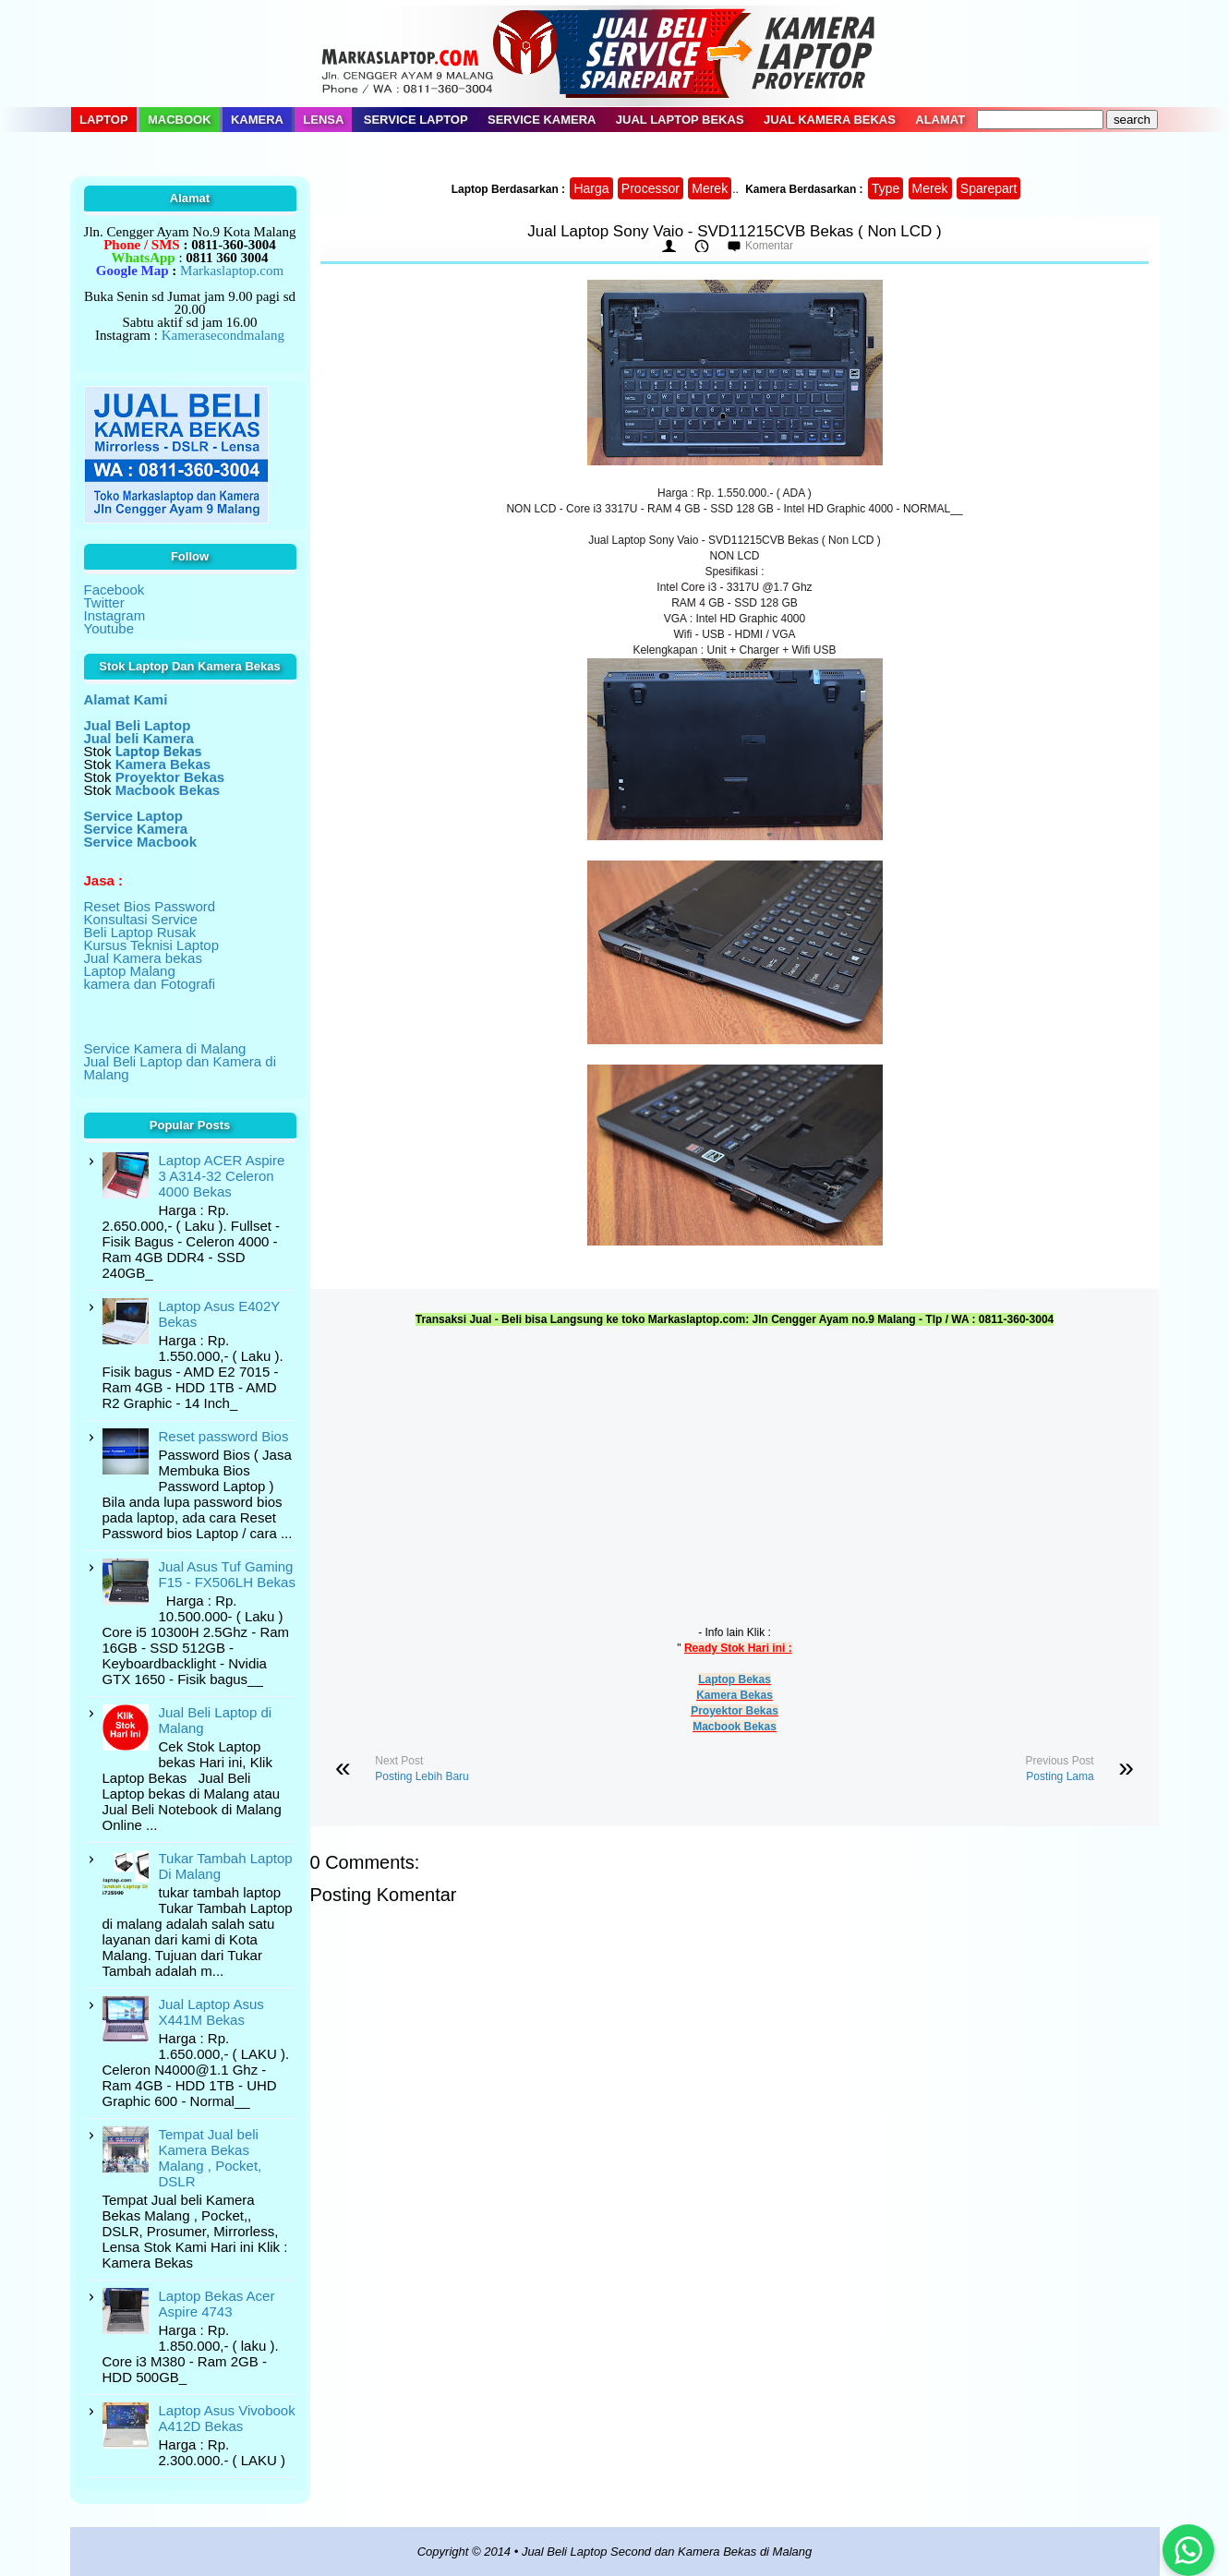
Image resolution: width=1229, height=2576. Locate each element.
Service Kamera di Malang (165, 1048)
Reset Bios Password (150, 906)
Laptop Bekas (734, 1679)
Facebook (114, 589)
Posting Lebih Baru (421, 1776)
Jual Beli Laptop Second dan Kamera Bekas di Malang (667, 2551)
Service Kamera (542, 119)
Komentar (769, 245)
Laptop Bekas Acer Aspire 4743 (217, 2303)
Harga (590, 188)
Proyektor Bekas (734, 1710)
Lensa (323, 119)
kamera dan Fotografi (150, 984)
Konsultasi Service (141, 919)
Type (885, 188)
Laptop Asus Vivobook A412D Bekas (227, 2418)
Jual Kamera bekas (143, 958)
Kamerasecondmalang (223, 335)
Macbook (179, 119)
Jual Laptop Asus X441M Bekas (211, 2012)
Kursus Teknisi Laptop (151, 945)
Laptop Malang (129, 971)
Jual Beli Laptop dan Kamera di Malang (180, 1067)
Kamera (257, 119)
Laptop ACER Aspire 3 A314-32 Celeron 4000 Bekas (222, 1175)
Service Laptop (416, 119)
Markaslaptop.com (231, 270)
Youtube (109, 628)
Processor (650, 188)
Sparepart (988, 188)
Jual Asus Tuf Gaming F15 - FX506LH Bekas (227, 1574)
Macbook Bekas (735, 1726)
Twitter (104, 602)
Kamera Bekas (734, 1695)
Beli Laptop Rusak (140, 932)
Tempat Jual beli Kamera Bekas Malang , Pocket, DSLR (210, 2157)
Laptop (103, 119)
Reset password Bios (224, 1436)
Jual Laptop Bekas (680, 119)
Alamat (940, 119)
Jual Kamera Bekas (830, 119)
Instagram (115, 615)
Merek (710, 188)
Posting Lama (1059, 1776)
